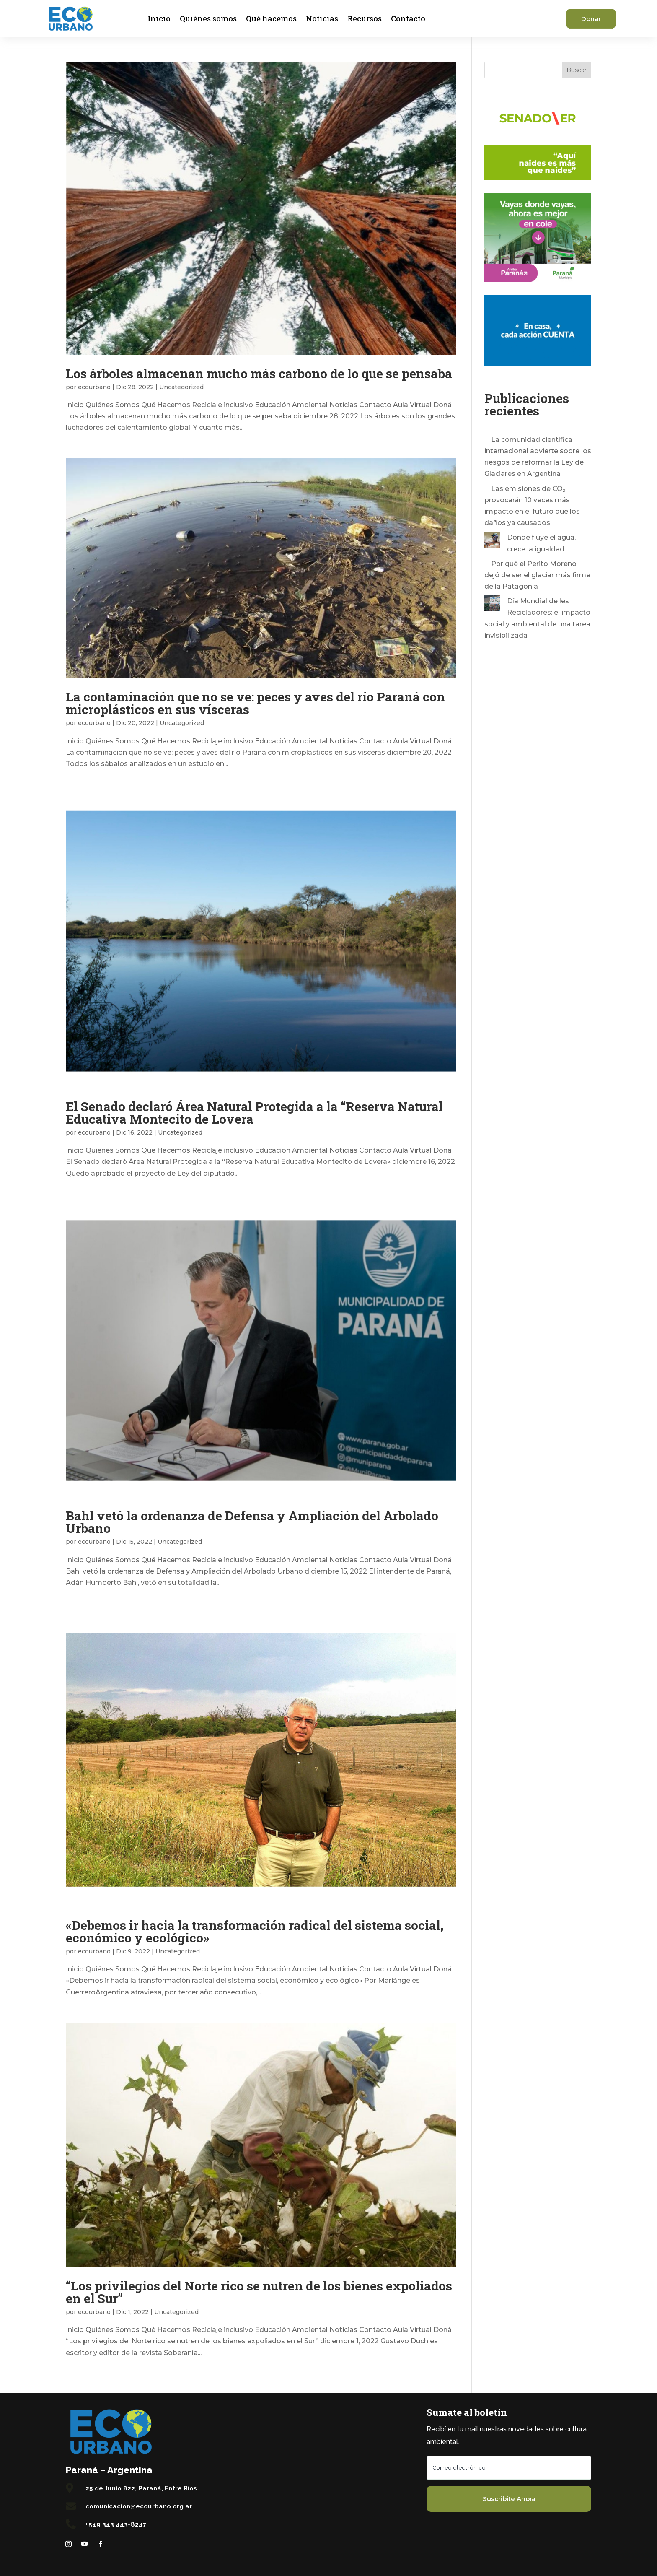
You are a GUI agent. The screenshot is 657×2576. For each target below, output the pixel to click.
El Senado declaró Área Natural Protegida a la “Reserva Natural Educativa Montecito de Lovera (254, 1112)
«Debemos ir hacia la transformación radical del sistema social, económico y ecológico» (255, 1931)
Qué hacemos (271, 18)
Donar (591, 19)
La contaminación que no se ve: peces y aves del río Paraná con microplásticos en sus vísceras (255, 702)
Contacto (408, 18)
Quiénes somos (208, 18)
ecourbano (94, 387)
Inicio (159, 18)
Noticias (322, 18)
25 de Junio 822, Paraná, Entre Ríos (141, 2488)
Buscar (576, 70)
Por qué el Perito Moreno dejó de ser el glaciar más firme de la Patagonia (537, 575)
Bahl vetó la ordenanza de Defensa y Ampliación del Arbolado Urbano (252, 1521)
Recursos (364, 18)
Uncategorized (181, 387)
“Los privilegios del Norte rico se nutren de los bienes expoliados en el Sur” (259, 2291)
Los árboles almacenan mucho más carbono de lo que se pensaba (259, 373)
